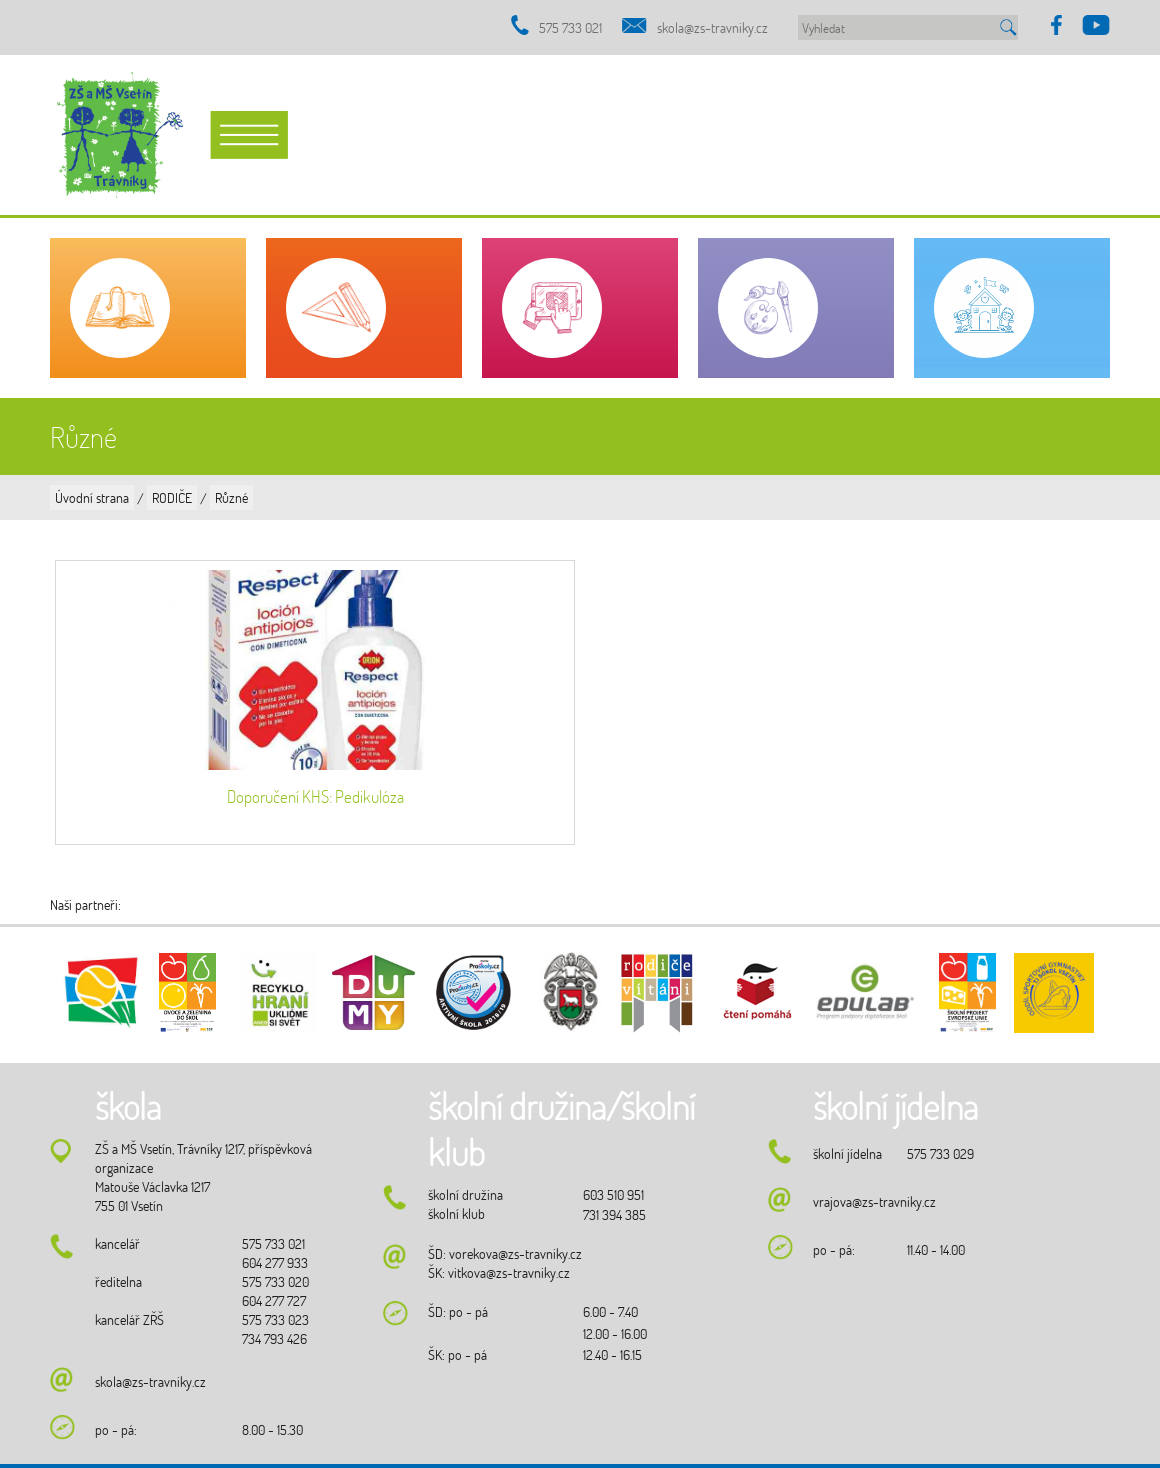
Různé (231, 497)
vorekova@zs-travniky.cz (515, 1253)
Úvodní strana (92, 497)
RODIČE (172, 497)
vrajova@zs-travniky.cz (874, 1201)
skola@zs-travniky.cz (712, 27)
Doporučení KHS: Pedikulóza (315, 796)
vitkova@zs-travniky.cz (509, 1272)
